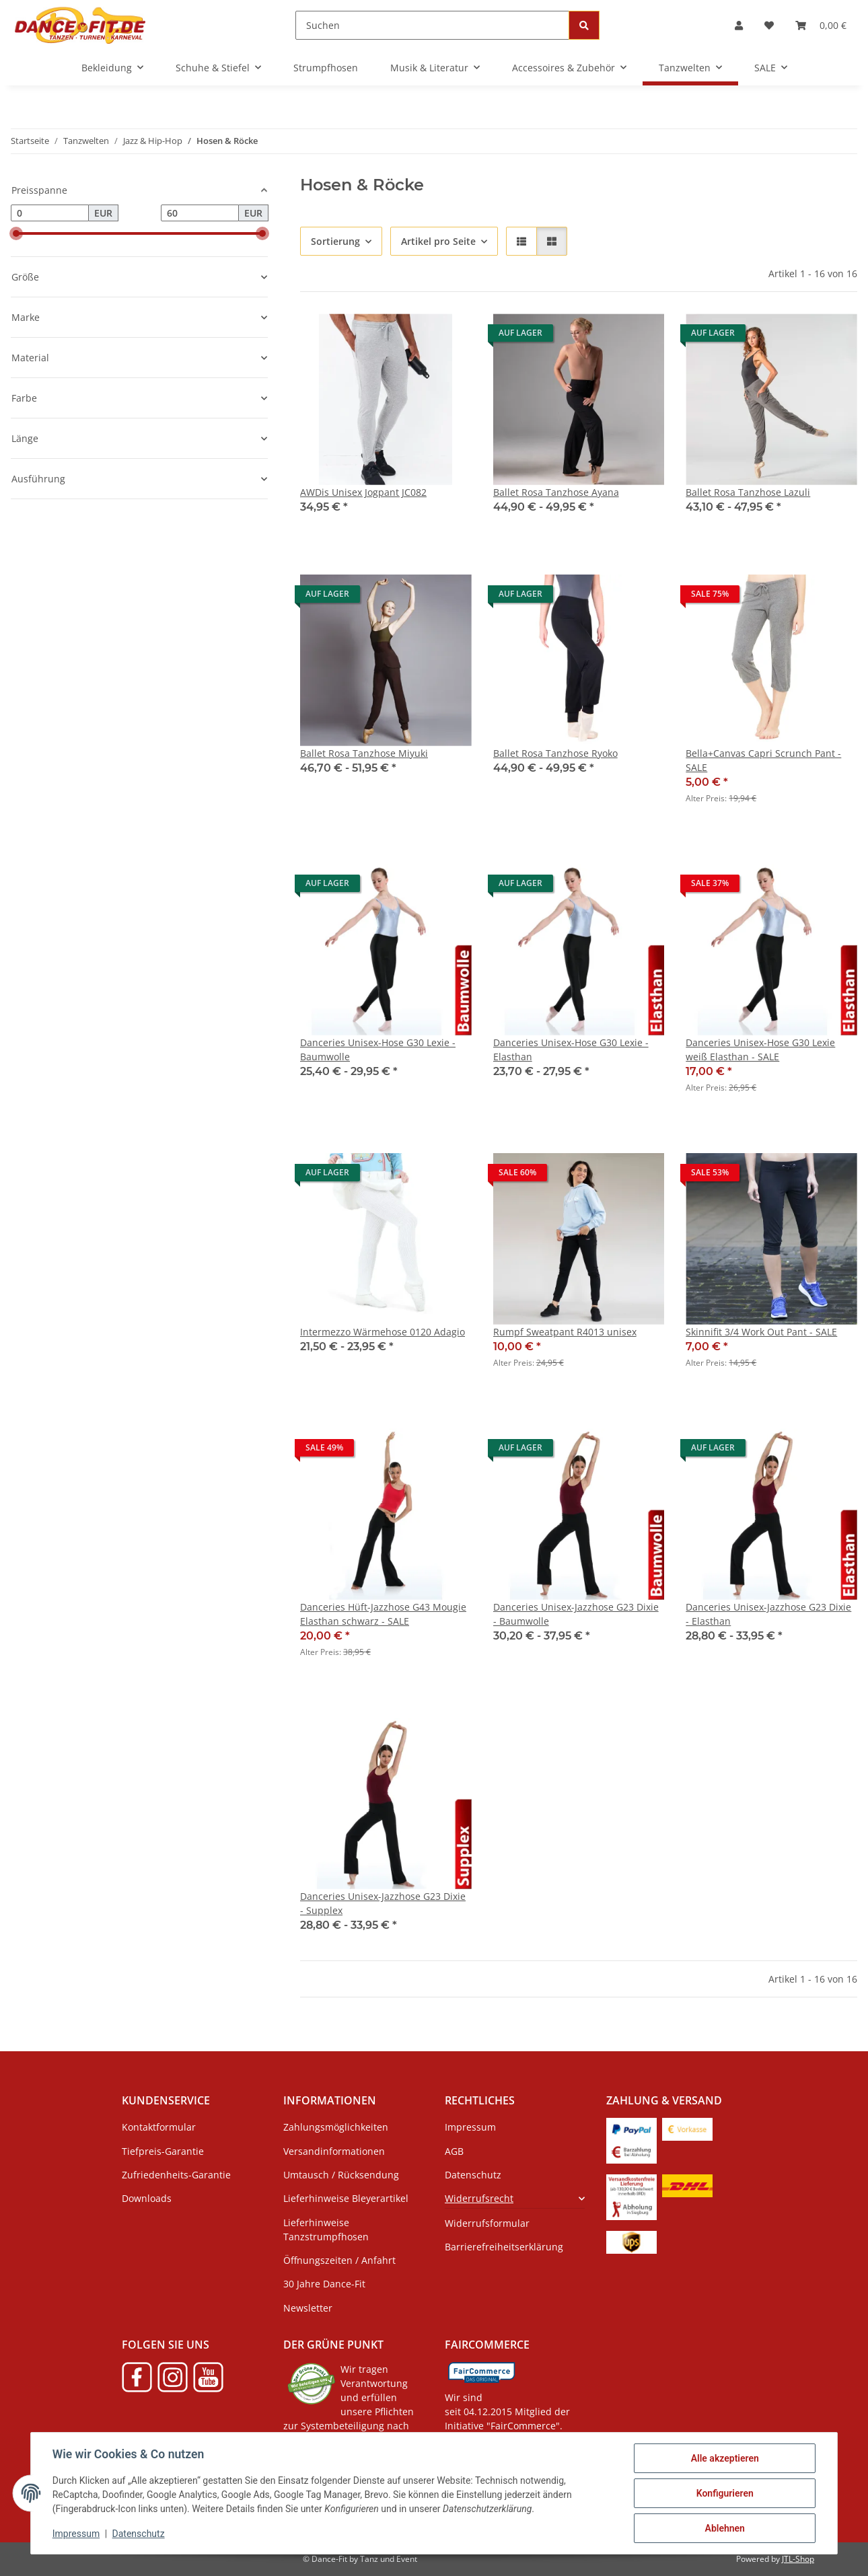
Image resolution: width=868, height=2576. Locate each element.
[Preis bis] (200, 213)
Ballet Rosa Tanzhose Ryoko (555, 753)
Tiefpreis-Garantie (163, 2151)
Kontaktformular (159, 2127)
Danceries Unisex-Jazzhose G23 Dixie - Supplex (383, 1903)
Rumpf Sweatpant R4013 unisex (565, 1331)
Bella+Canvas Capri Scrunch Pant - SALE (763, 760)
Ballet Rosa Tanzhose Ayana (556, 492)
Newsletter (307, 2308)
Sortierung (335, 241)
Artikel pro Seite (438, 241)
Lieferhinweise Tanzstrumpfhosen (326, 2229)
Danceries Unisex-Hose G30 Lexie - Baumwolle (378, 1049)
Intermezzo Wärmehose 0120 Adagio (382, 1331)
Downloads (147, 2198)
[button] (739, 25)
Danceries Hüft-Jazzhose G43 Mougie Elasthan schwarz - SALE (383, 1613)
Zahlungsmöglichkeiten (335, 2127)
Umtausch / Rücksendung (341, 2174)
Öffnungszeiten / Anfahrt (339, 2260)
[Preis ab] (50, 213)
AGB (454, 2151)
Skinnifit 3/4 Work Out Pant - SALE (761, 1331)
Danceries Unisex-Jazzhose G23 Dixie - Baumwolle (576, 1613)
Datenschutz (138, 2534)
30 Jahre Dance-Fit (324, 2283)
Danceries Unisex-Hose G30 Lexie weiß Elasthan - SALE (760, 1049)
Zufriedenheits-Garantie (176, 2174)
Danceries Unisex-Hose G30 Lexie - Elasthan (571, 1049)
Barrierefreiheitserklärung (504, 2246)
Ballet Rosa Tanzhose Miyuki (364, 753)
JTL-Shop (798, 2559)
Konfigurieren (724, 2493)
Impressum (76, 2534)
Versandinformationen (334, 2151)
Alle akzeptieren (724, 2458)
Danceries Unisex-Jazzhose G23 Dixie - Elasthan (768, 1613)
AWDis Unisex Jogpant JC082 (363, 492)
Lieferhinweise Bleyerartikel (345, 2198)
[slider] (16, 233)
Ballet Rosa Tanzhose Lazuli (748, 492)
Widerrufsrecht (479, 2198)
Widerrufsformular (487, 2223)
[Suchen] (432, 25)
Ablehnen (724, 2528)
